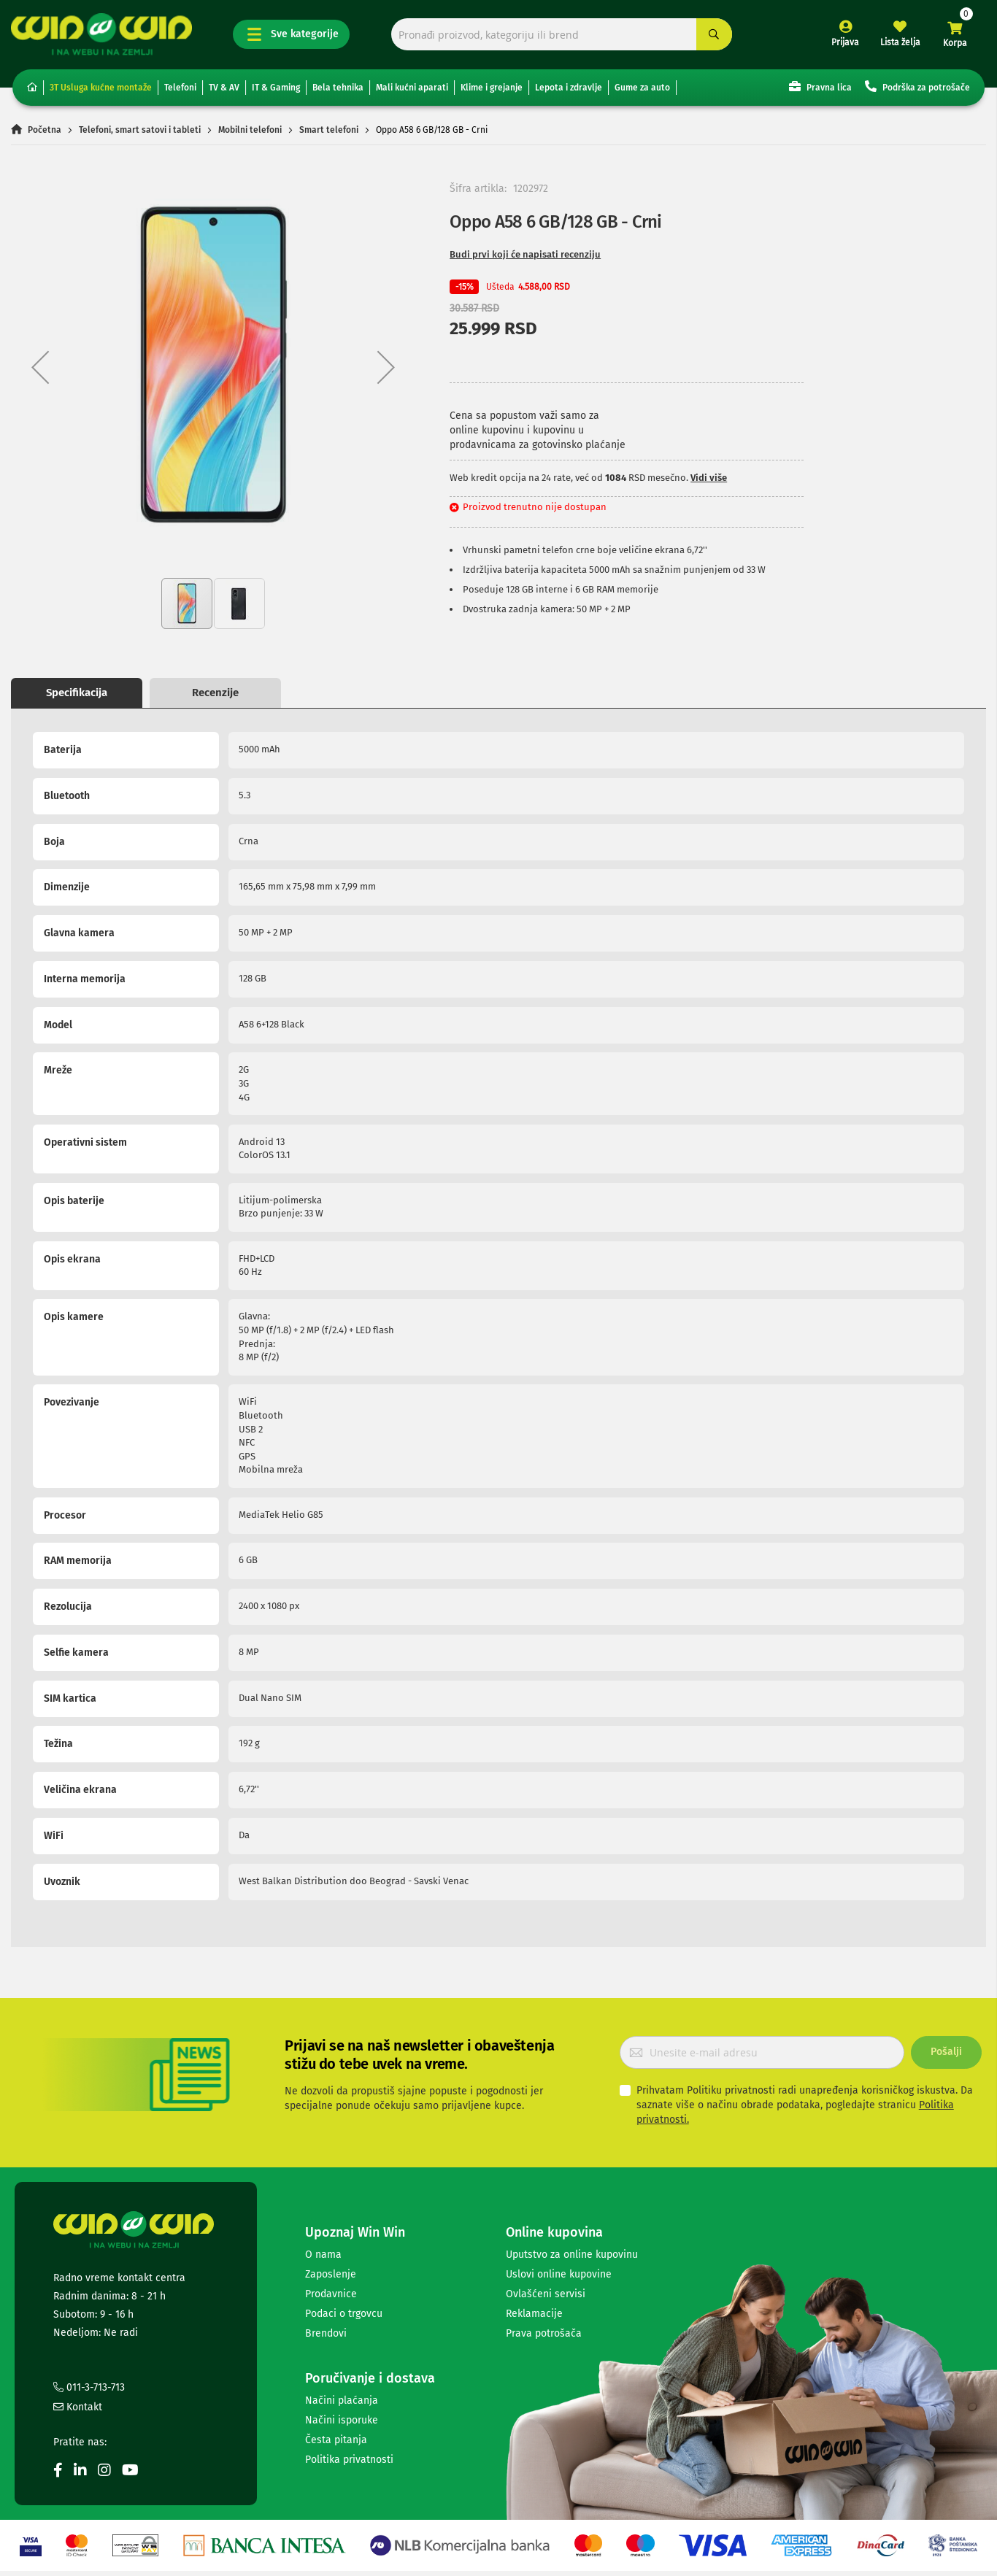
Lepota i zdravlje (568, 87)
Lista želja (900, 42)
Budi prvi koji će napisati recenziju (525, 254)
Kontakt (77, 2407)
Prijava (845, 42)
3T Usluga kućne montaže (101, 87)
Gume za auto (642, 87)
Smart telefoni (328, 130)
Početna (44, 130)
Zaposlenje (330, 2274)
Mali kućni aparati (412, 87)
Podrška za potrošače (917, 86)
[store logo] (101, 34)
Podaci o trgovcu (343, 2313)
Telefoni (180, 87)
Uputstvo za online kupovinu (572, 2254)
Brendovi (326, 2333)
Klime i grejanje (492, 87)
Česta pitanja (336, 2440)
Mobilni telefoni (250, 130)
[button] (40, 367)
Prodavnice (331, 2294)
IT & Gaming (276, 87)
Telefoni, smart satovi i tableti (140, 130)
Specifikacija (76, 692)
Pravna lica (820, 86)
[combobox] (562, 34)
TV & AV (224, 87)
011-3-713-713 (89, 2387)
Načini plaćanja (341, 2400)
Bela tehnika (337, 87)
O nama (323, 2254)
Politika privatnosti (349, 2459)
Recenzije (215, 692)
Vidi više (708, 477)
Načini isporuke (341, 2420)
